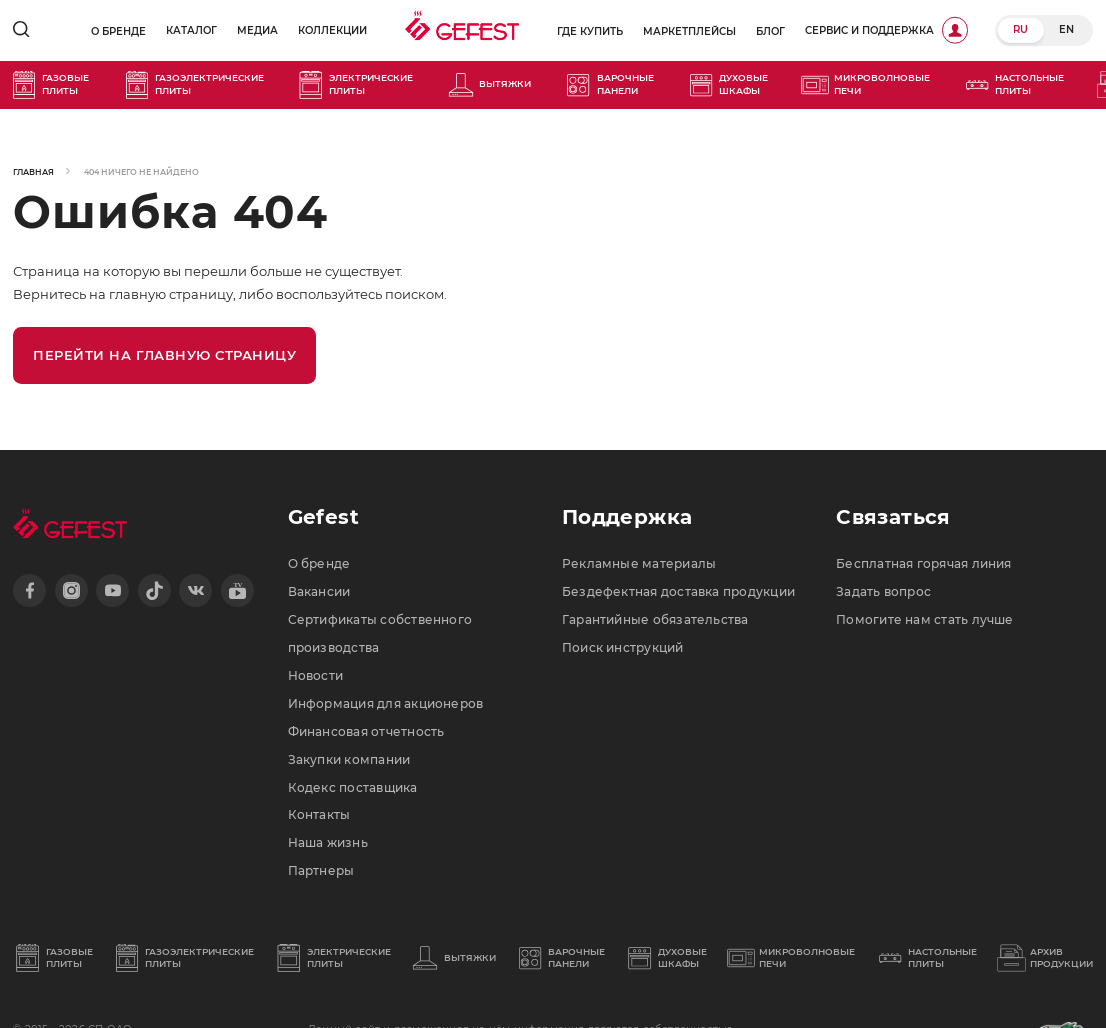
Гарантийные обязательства (655, 620)
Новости (316, 676)
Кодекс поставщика (353, 788)
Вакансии (319, 592)
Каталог (191, 30)
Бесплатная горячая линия (924, 564)
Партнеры (321, 871)
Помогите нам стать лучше (925, 620)
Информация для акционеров (386, 704)
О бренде (118, 31)
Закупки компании (349, 760)
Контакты (319, 815)
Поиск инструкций (623, 648)
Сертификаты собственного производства (380, 634)
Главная (33, 172)
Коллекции (332, 30)
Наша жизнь (328, 843)
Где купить (590, 31)
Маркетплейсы (689, 31)
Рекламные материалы (639, 564)
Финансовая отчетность (366, 732)
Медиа (257, 30)
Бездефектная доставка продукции (678, 592)
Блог (770, 31)
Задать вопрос (883, 592)
